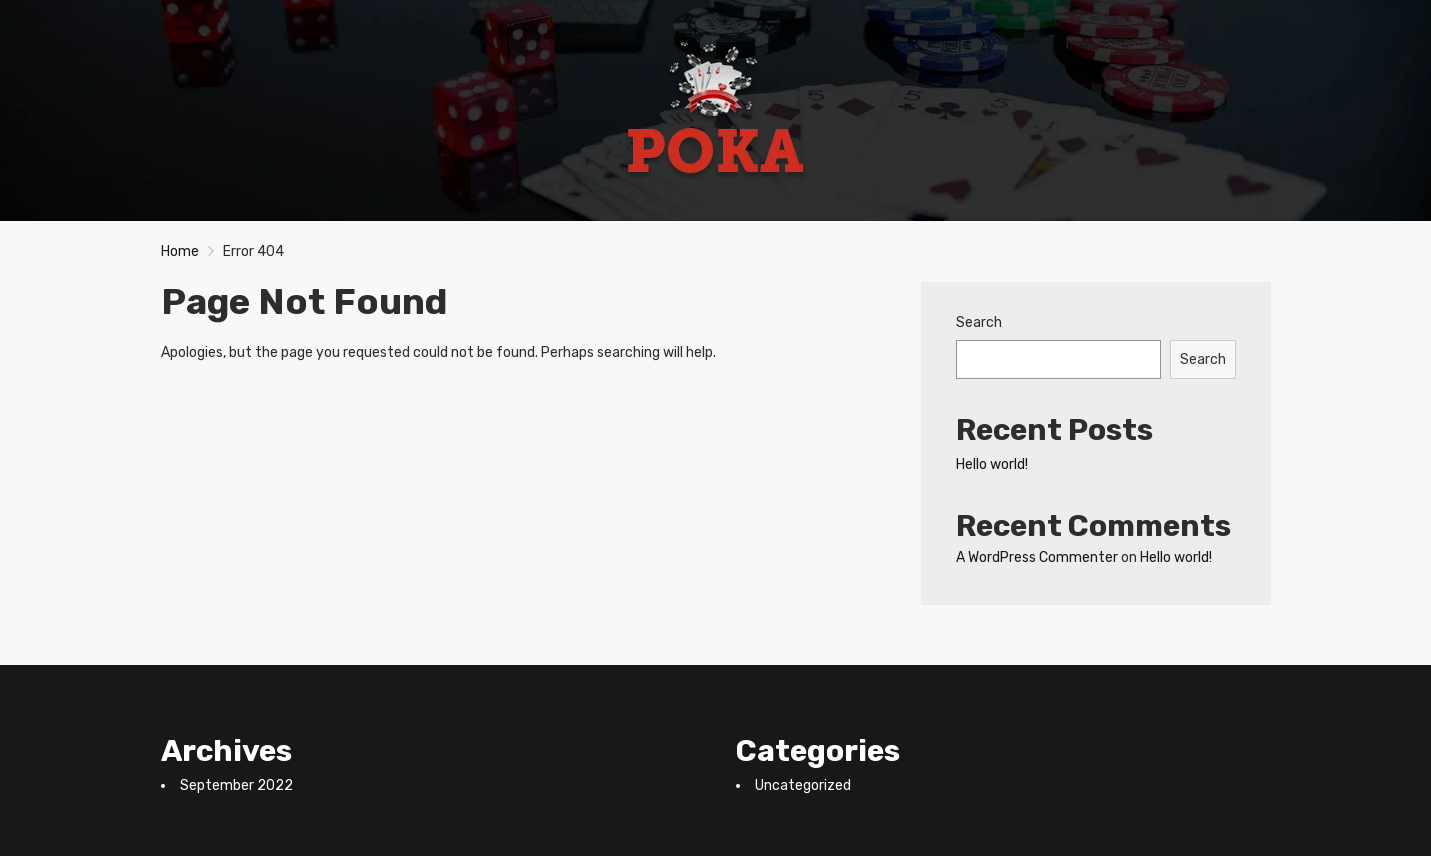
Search (979, 322)
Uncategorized (803, 785)
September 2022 (236, 785)
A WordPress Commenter (1037, 557)
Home (180, 251)
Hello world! (992, 464)
